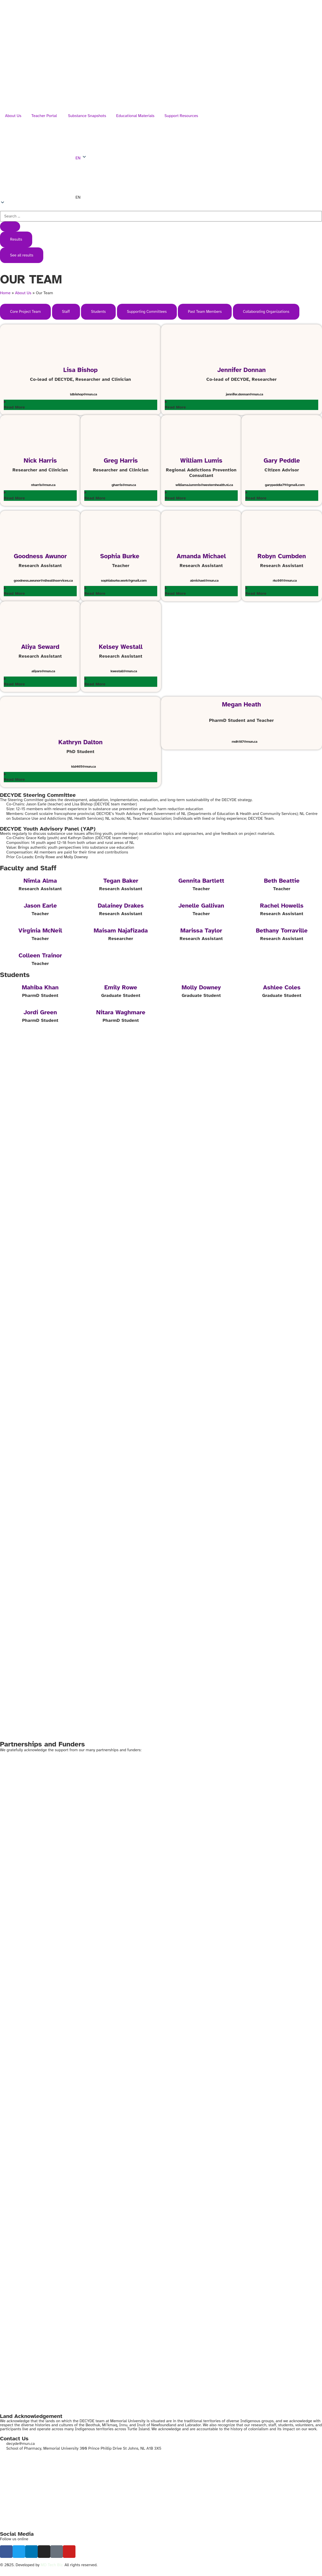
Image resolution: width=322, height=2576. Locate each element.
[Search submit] (10, 226)
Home (5, 292)
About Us (13, 115)
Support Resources (181, 115)
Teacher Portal (44, 115)
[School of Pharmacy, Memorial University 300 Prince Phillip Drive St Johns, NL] (161, 2488)
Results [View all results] (16, 239)
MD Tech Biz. (52, 2564)
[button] (161, 180)
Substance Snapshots (87, 115)
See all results (21, 255)
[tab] (25, 312)
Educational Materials (135, 115)
